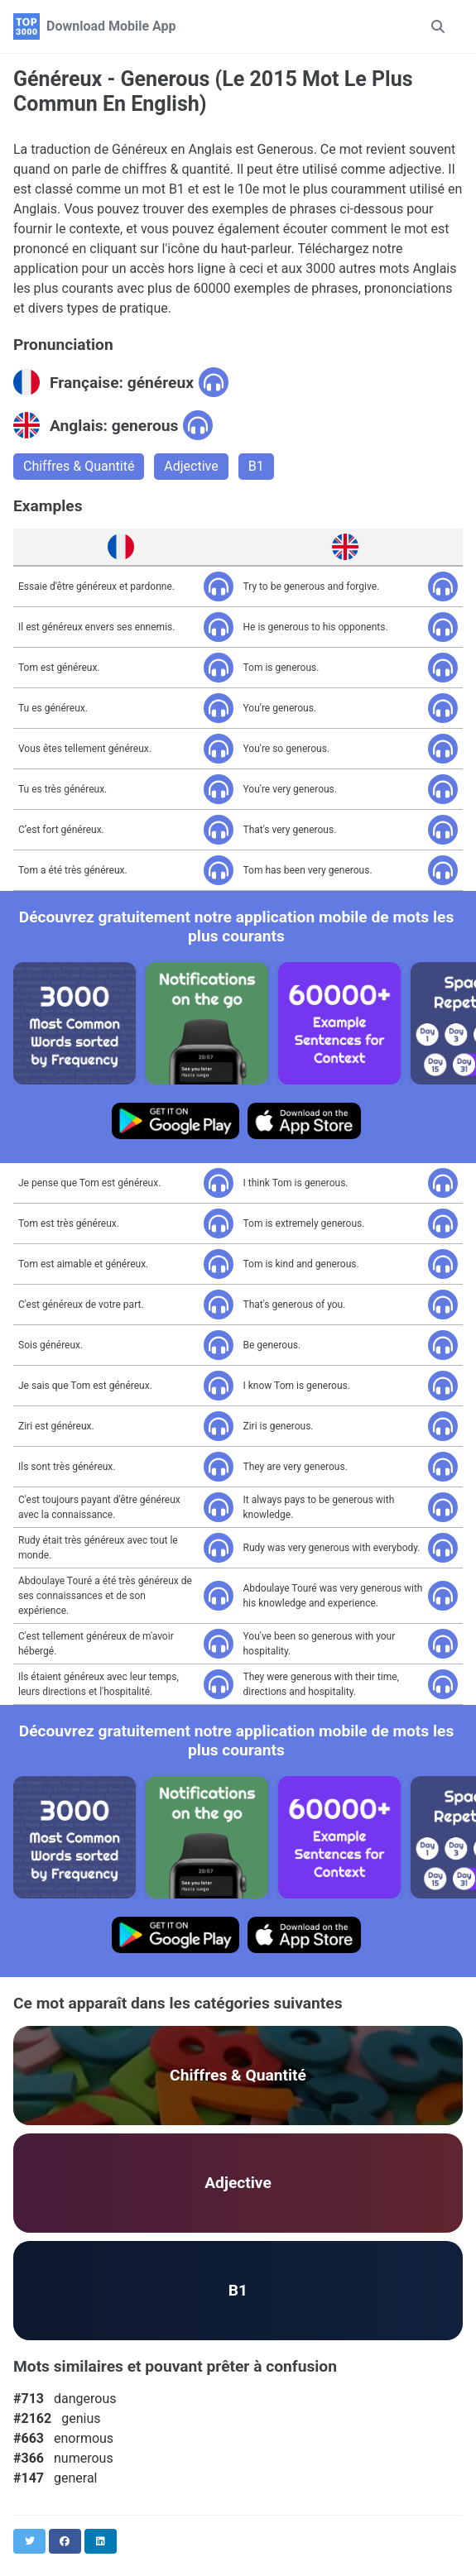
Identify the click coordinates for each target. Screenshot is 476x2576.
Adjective (191, 466)
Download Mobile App (111, 26)
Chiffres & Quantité (78, 466)
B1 (256, 466)
